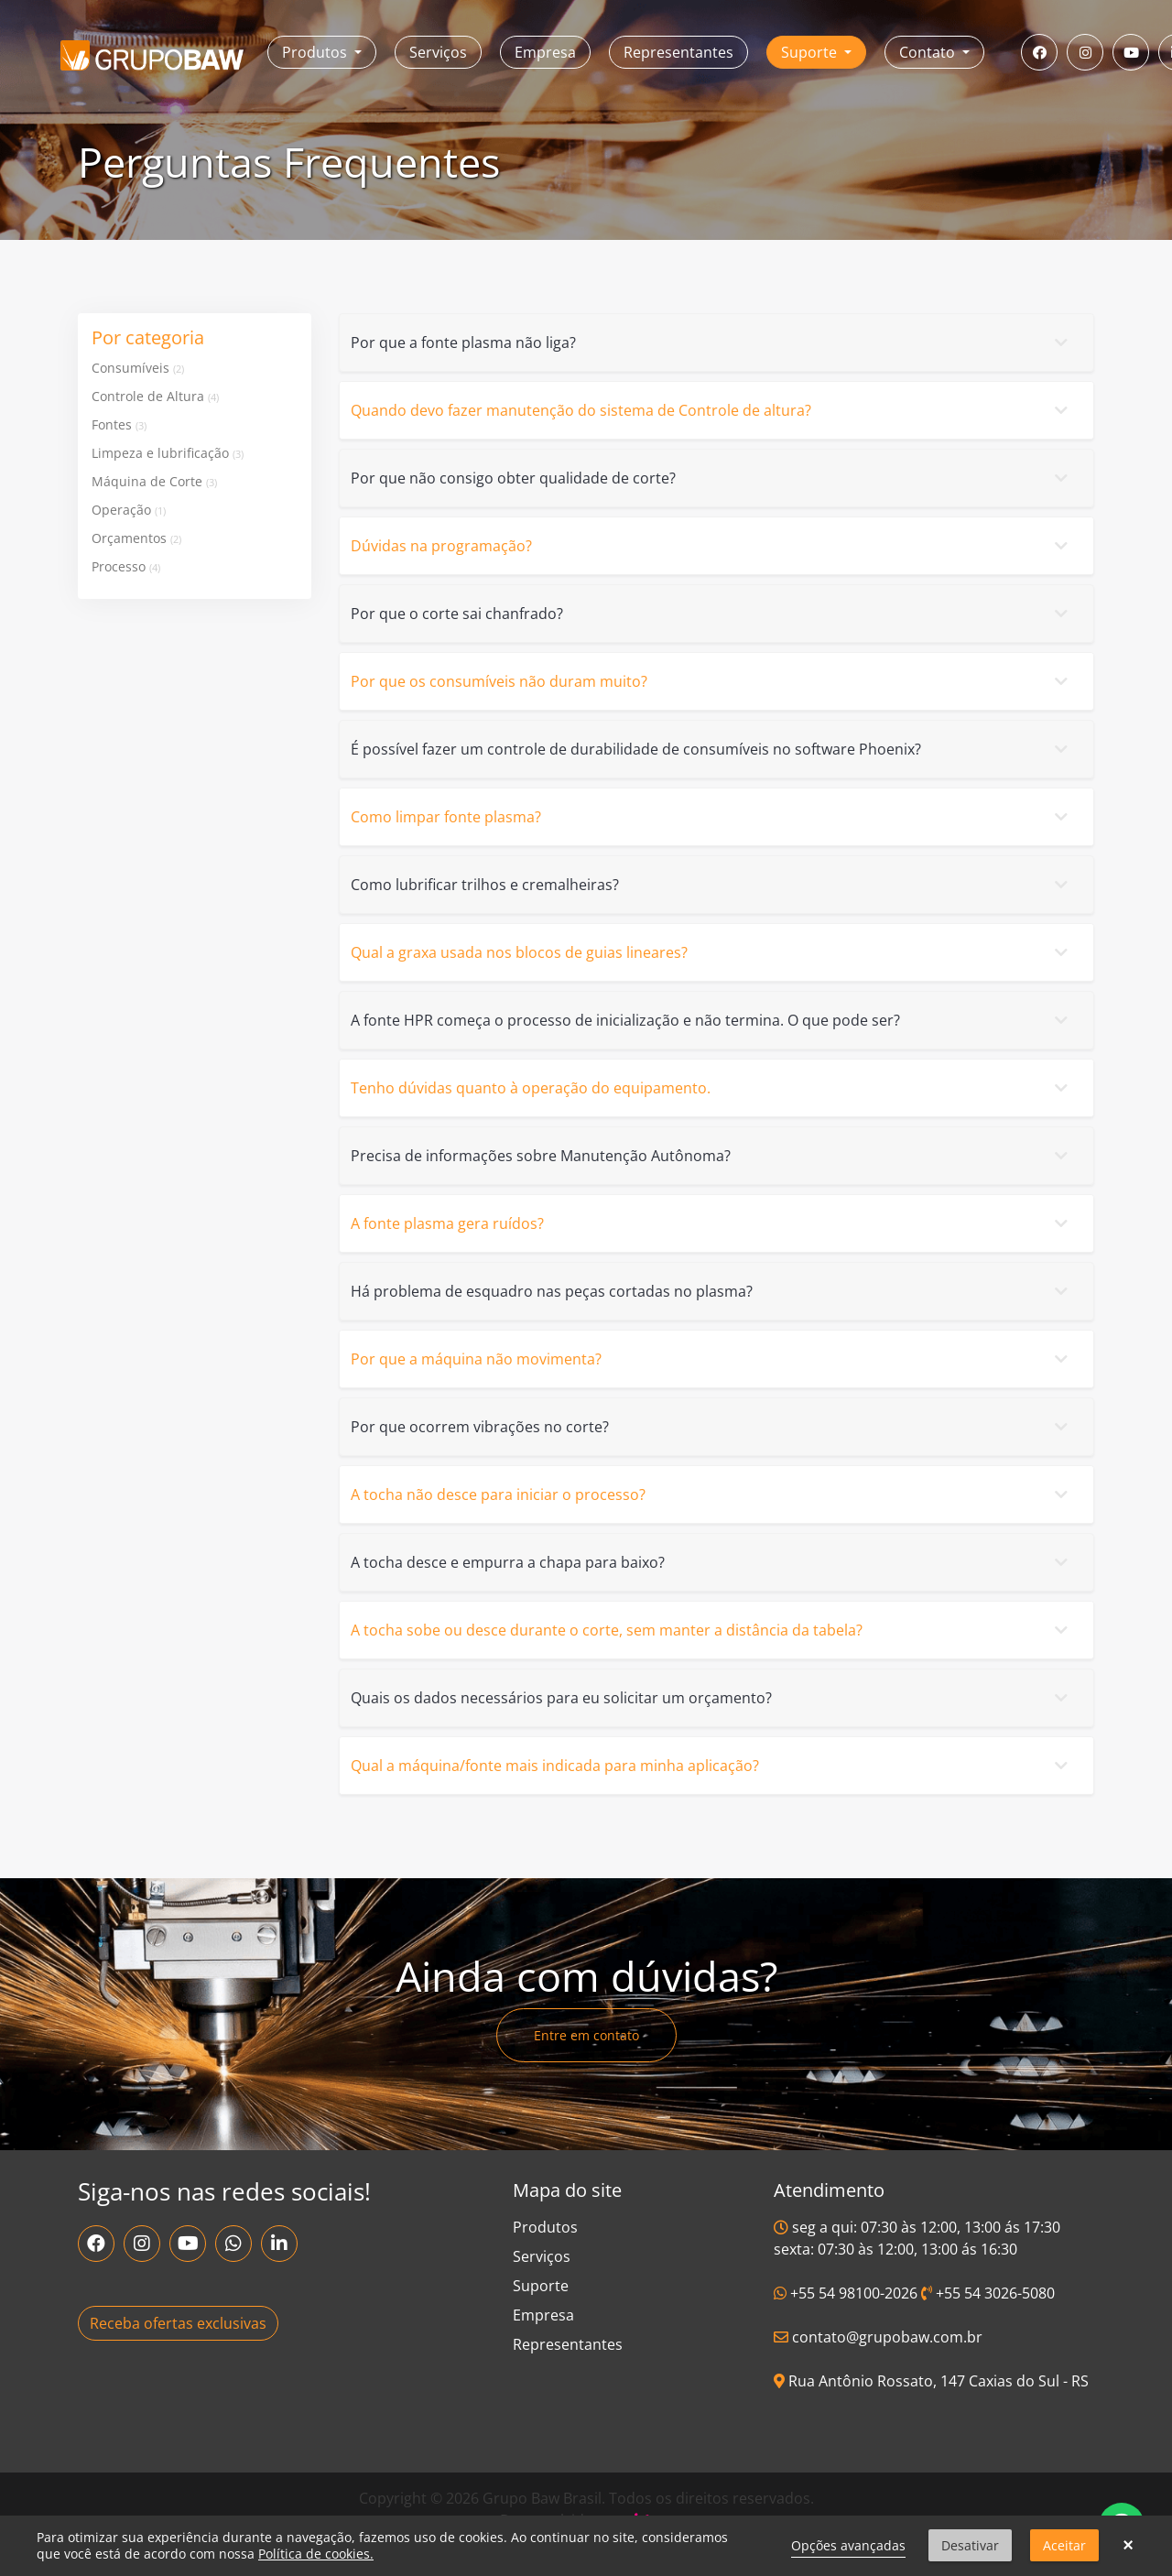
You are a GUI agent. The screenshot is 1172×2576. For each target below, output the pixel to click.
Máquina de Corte (154, 481)
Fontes (119, 424)
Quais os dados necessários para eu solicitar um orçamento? (713, 1698)
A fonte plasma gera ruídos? (713, 1223)
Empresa (545, 52)
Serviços (438, 52)
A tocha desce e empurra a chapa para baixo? (713, 1562)
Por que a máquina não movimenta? (713, 1359)
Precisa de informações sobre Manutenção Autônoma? (713, 1155)
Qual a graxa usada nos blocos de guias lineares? (713, 952)
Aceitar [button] (1064, 2545)
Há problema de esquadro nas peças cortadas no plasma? (713, 1291)
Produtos (545, 2227)
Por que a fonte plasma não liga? (713, 342)
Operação (129, 509)
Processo (126, 566)
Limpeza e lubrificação (168, 453)
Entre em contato (586, 2035)
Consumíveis (138, 367)
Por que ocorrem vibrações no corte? (713, 1426)
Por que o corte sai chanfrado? (713, 613)
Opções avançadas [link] (848, 2545)
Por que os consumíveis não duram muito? (713, 681)
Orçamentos (136, 538)
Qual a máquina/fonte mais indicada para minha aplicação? (713, 1765)
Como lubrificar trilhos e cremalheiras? (713, 884)
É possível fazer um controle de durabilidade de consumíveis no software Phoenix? (713, 749)
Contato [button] (929, 52)
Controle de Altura (155, 396)
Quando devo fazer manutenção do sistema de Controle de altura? (713, 410)
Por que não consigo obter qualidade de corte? (713, 478)
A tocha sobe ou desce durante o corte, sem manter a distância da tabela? (713, 1630)
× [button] (1128, 2546)
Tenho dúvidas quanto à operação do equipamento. (713, 1088)
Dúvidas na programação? (713, 546)
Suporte (541, 2286)
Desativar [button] (970, 2545)
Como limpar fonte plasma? (713, 817)
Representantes (678, 52)
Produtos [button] (316, 52)
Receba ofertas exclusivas (178, 2323)
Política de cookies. (316, 2553)
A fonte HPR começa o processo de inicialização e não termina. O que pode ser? (713, 1020)
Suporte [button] (811, 52)
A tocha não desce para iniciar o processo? (713, 1494)
